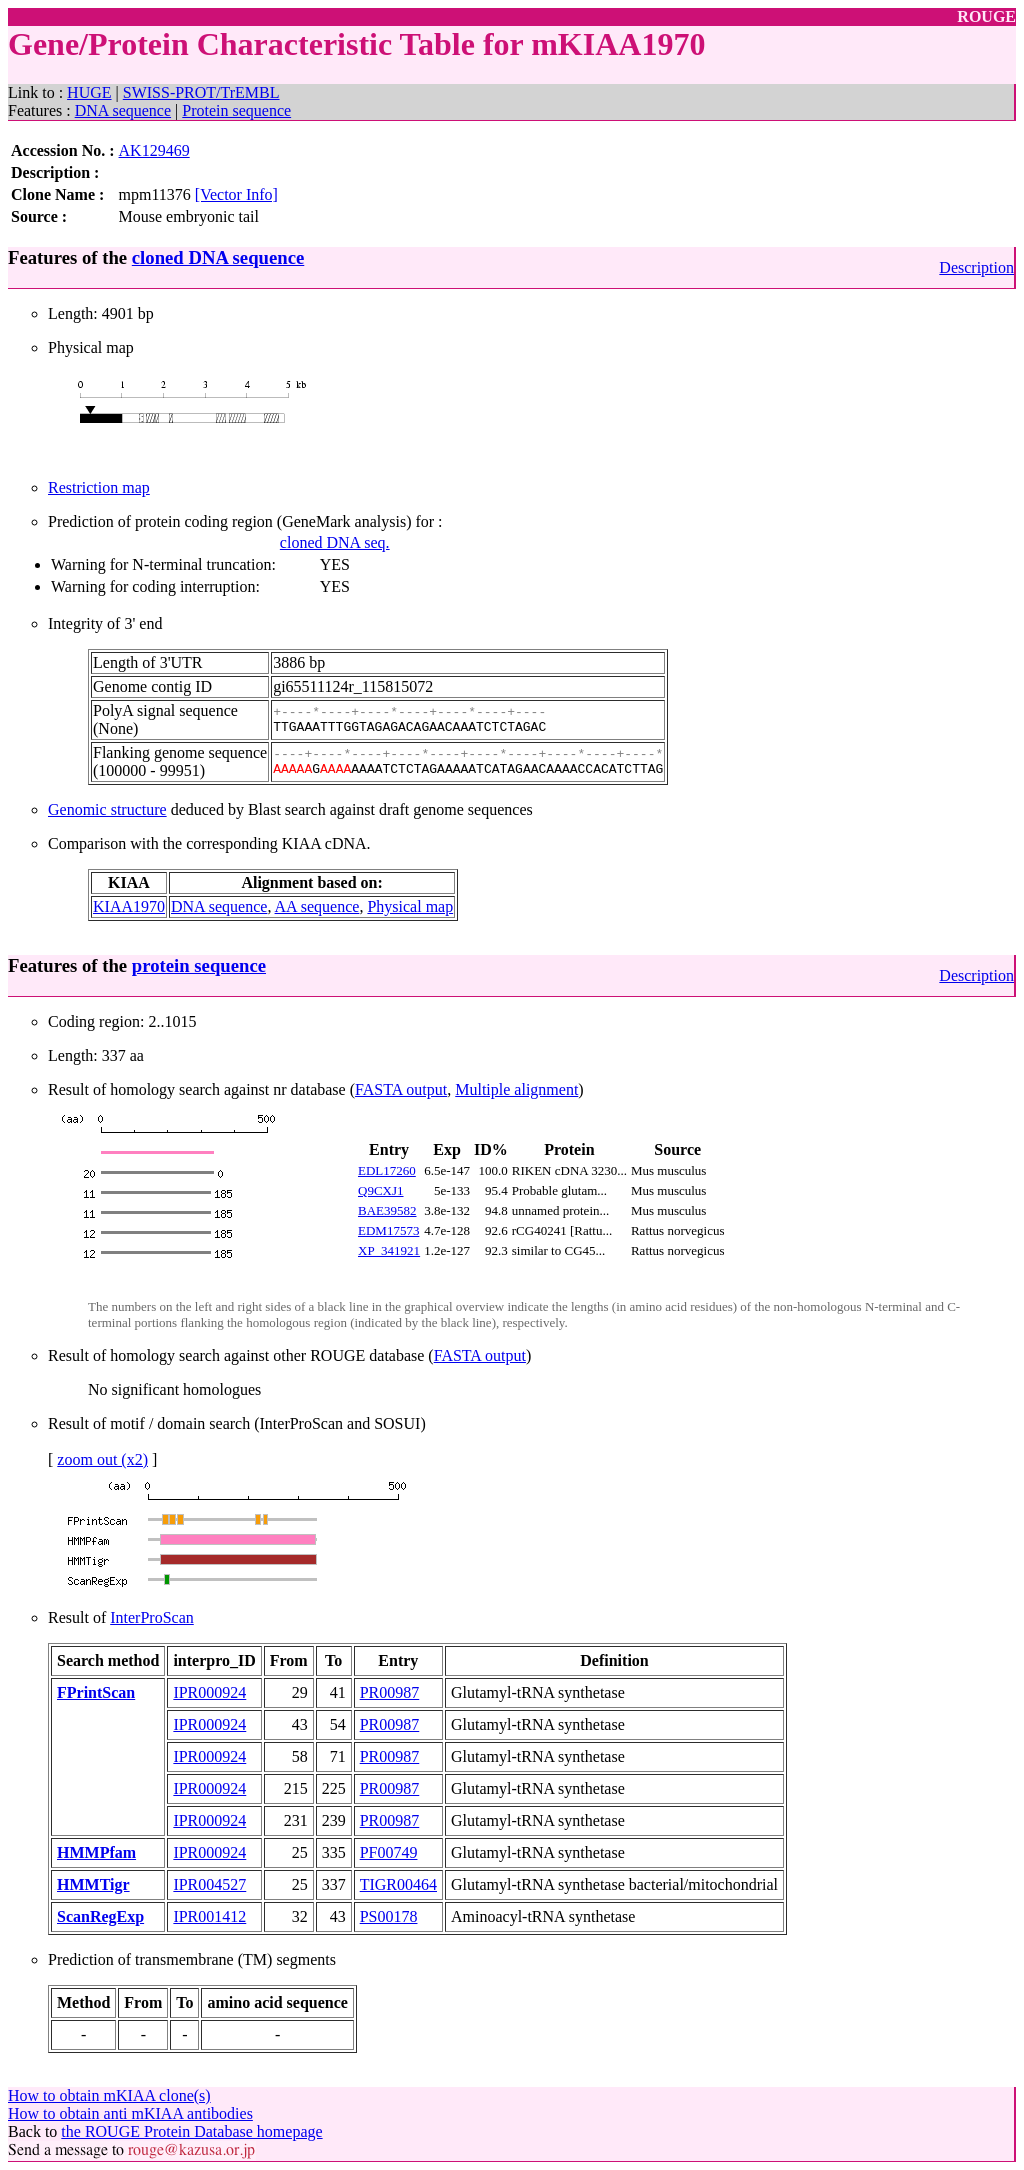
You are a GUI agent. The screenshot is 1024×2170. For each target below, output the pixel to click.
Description (976, 267)
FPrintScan (96, 1692)
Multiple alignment (516, 1089)
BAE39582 (387, 1210)
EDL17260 (387, 1170)
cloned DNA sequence (218, 257)
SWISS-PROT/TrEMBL (201, 92)
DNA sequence (123, 110)
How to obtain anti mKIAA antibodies (130, 2113)
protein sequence (199, 965)
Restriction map (99, 487)
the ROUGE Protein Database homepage (191, 2131)
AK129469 (154, 150)
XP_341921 (389, 1250)
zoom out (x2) (102, 1459)
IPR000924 (209, 1692)
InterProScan (152, 1617)
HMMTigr (93, 1884)
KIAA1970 (129, 906)
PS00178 (389, 1916)
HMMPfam (96, 1852)
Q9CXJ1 (381, 1190)
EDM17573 (388, 1230)
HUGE (89, 92)
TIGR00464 (398, 1884)
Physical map (410, 906)
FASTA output (401, 1089)
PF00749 (389, 1852)
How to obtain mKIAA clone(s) (109, 2095)
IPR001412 (209, 1916)
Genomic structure (107, 809)
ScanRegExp (100, 1916)
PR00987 (390, 1692)
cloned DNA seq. (335, 542)
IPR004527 (209, 1884)
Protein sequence (236, 110)
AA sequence (317, 906)
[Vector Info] (236, 194)
